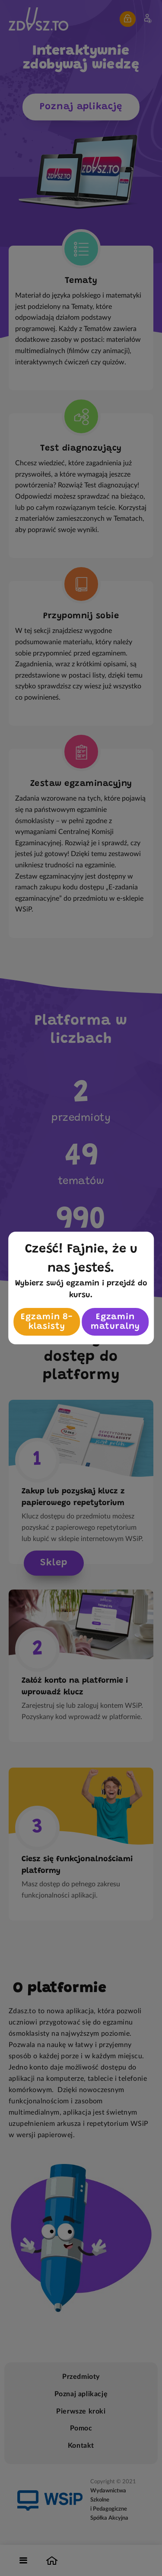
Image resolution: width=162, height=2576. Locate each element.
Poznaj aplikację (81, 107)
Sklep (53, 1563)
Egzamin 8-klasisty (47, 1322)
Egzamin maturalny (115, 1322)
